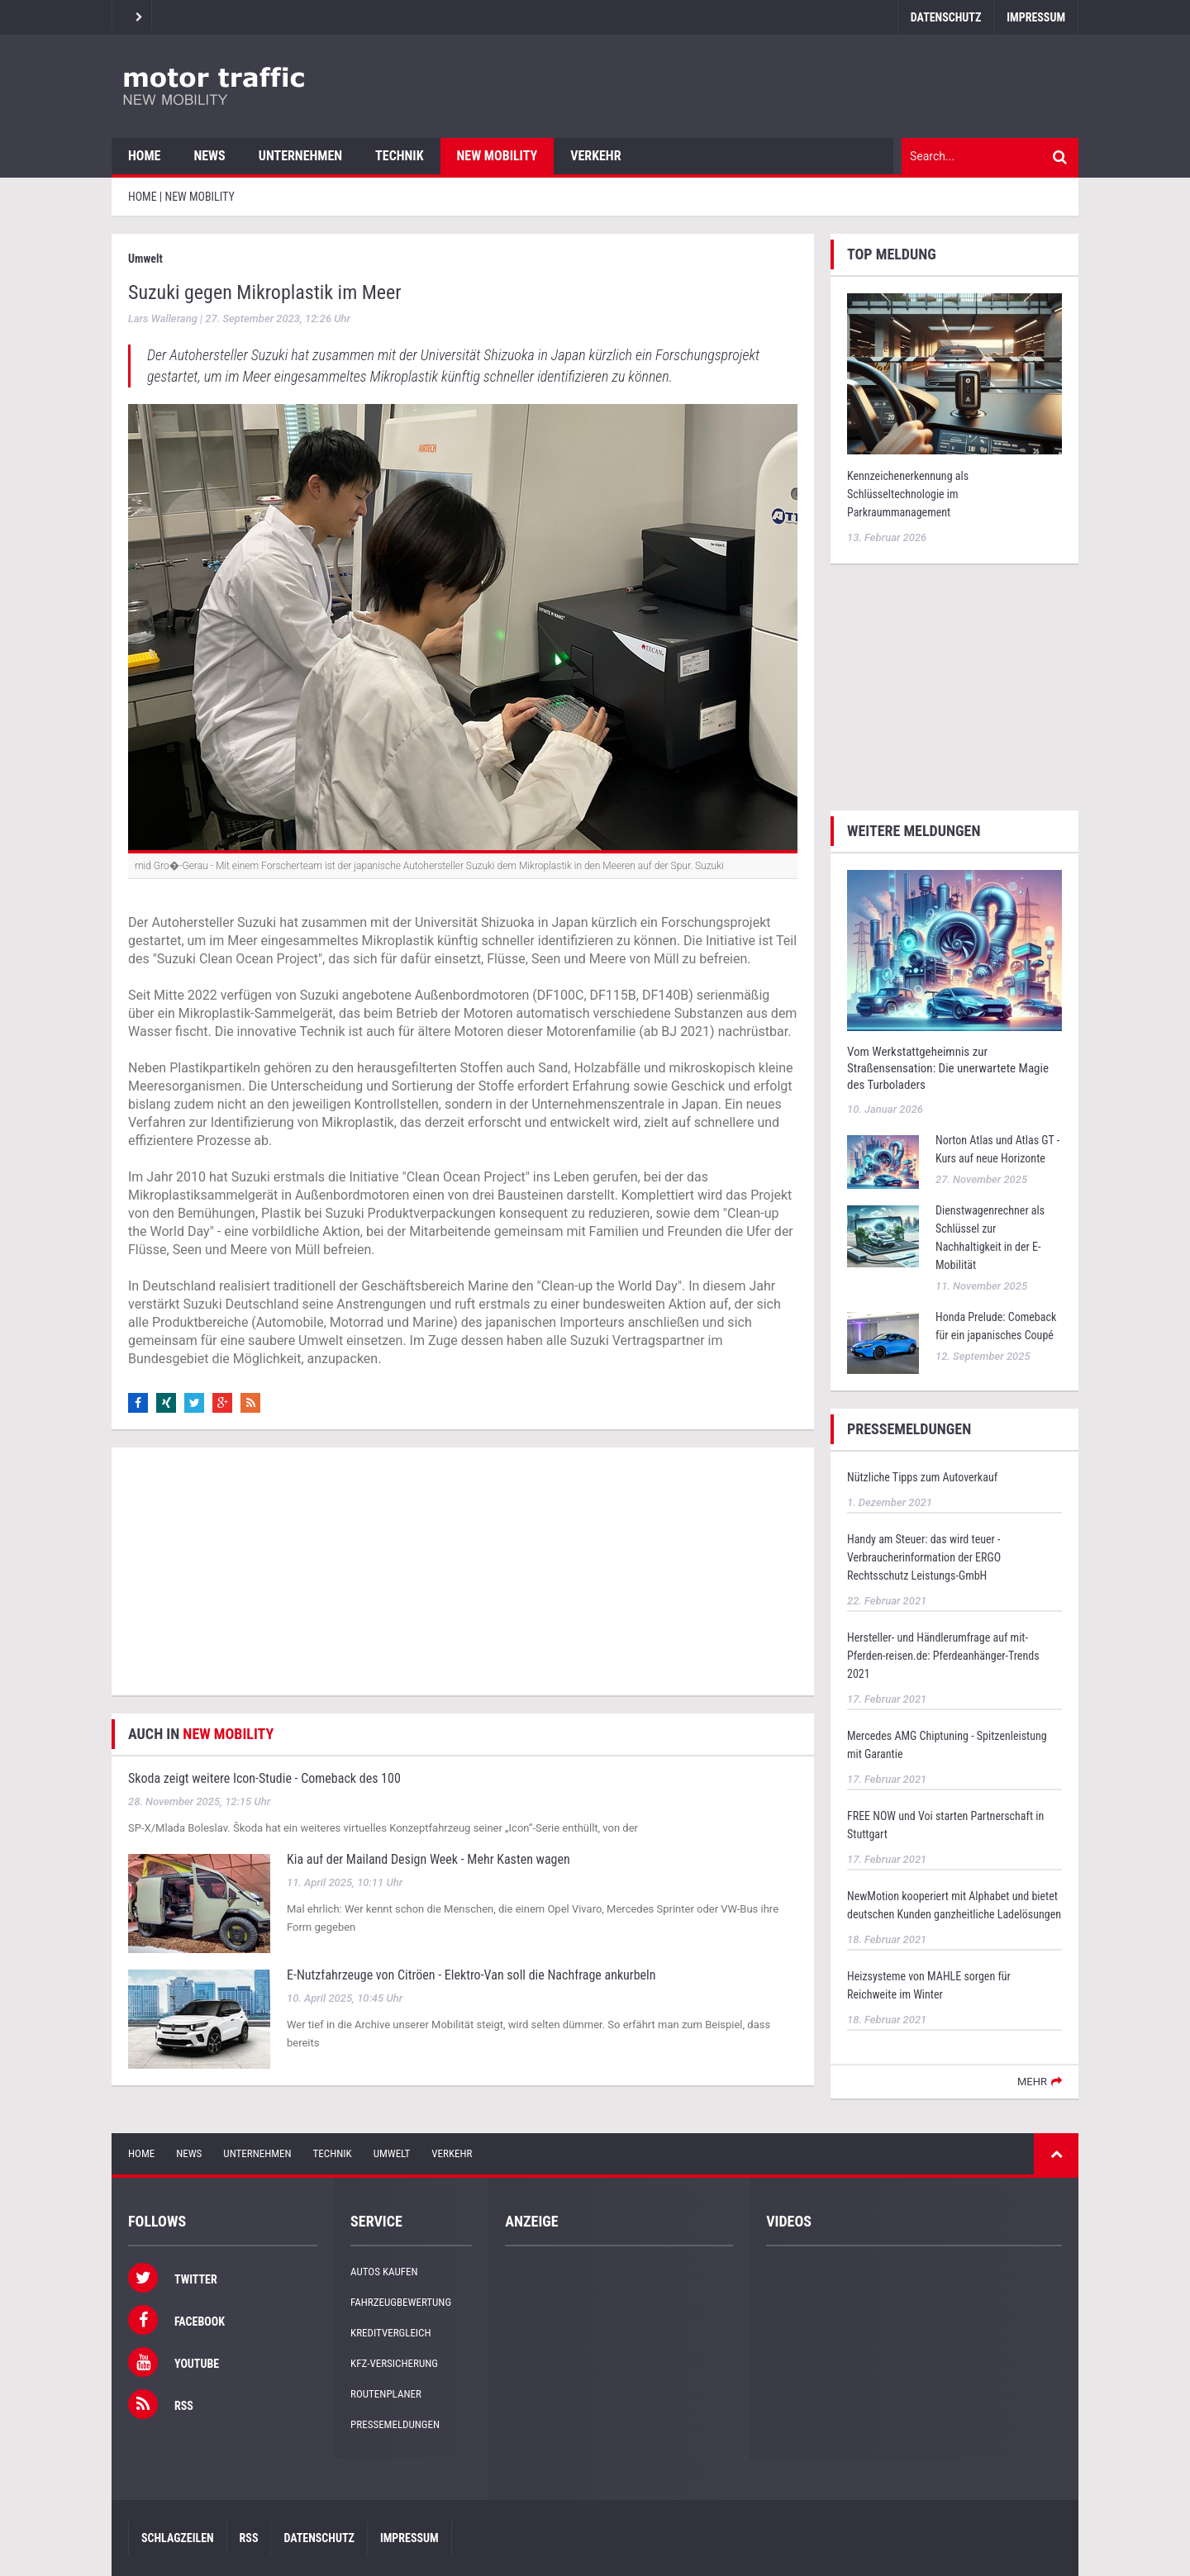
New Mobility (497, 156)
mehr (1032, 2081)
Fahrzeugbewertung (400, 2302)
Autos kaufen (383, 2271)
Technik (399, 156)
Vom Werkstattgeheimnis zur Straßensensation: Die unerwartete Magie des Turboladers (948, 1068)
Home (144, 156)
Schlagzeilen (177, 2538)
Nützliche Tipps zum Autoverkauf (922, 1477)
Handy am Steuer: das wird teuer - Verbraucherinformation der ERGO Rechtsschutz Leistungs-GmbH (924, 1557)
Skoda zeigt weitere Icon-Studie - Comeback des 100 (264, 1778)
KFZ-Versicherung (394, 2363)
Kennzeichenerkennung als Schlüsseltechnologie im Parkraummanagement (908, 494)
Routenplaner (385, 2394)
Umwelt (392, 2153)
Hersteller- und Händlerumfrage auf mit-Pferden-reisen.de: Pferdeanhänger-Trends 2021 (943, 1655)
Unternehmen (300, 156)
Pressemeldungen (395, 2424)
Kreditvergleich (390, 2332)
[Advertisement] (463, 1571)
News (209, 156)
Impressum (1036, 17)
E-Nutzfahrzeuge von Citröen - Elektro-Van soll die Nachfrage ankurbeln (471, 1975)
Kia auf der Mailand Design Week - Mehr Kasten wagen (428, 1859)
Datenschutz (946, 17)
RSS (249, 2538)
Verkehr (595, 156)
